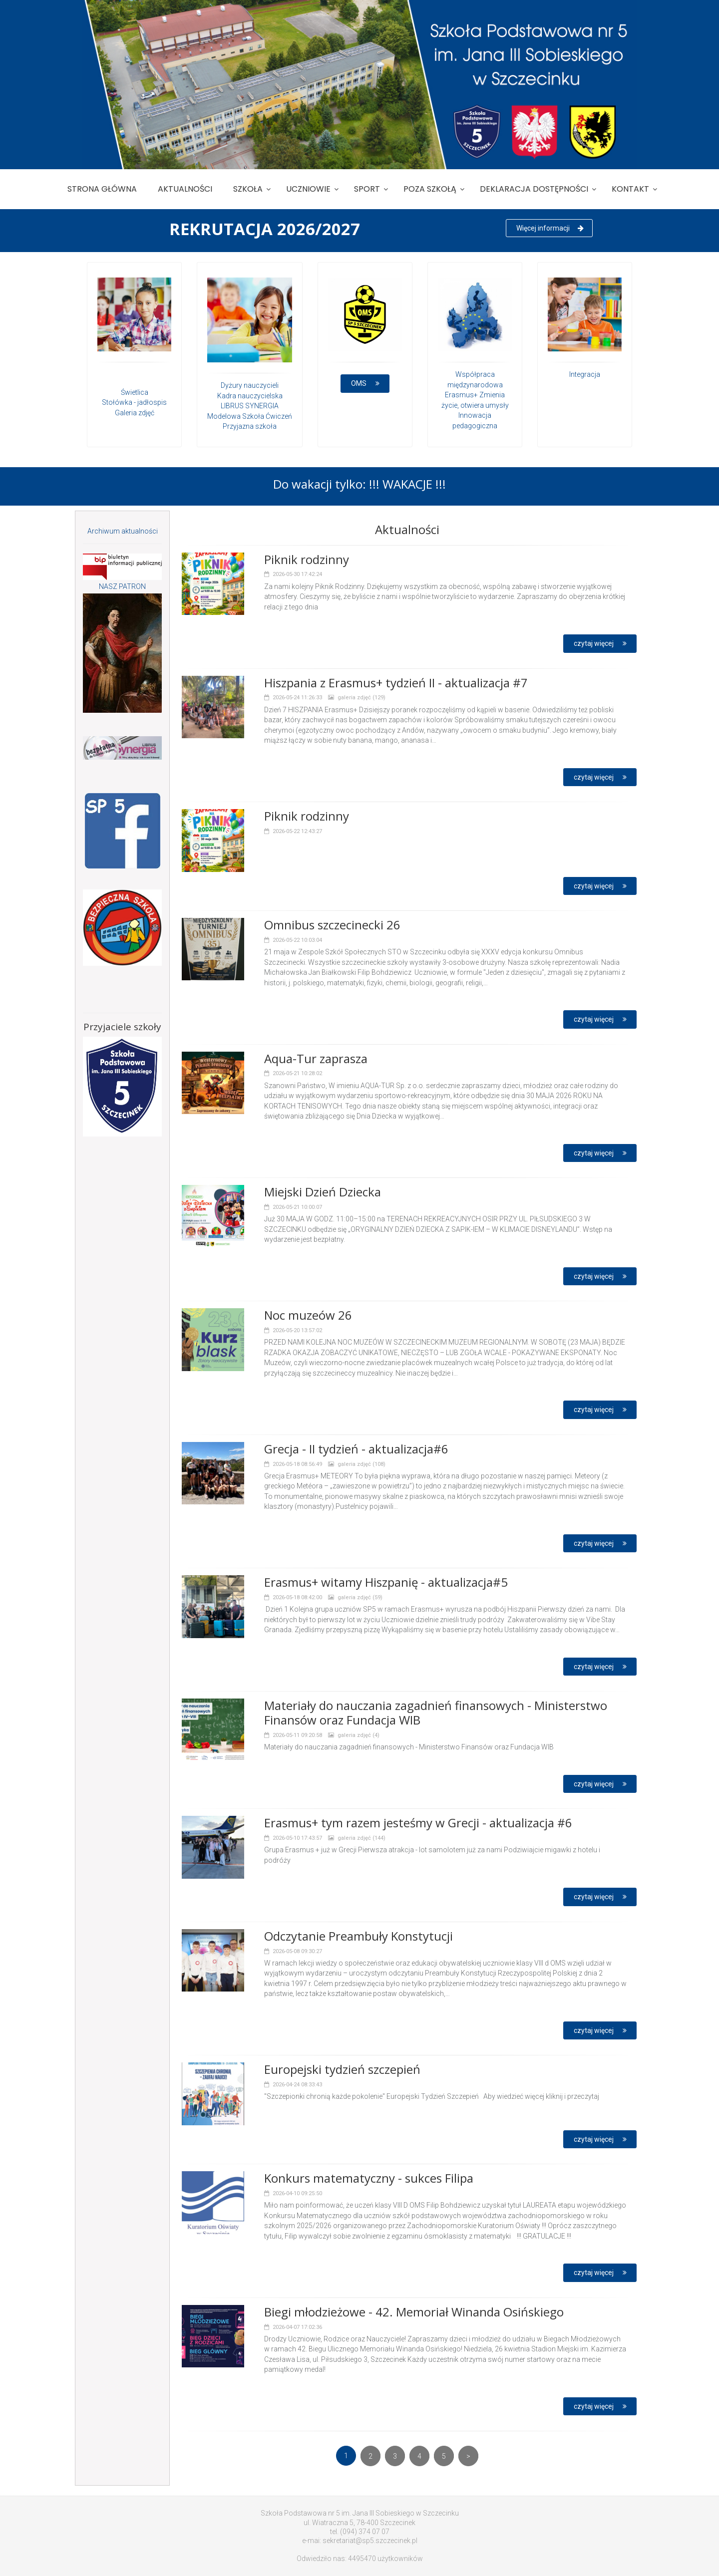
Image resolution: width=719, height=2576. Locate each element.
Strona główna (102, 189)
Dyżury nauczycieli (250, 385)
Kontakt (630, 189)
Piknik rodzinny (306, 559)
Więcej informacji (550, 228)
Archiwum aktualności (122, 531)
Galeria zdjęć (134, 413)
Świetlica (134, 392)
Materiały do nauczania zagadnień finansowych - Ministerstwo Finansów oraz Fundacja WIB (435, 1712)
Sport (367, 189)
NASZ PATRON (122, 586)
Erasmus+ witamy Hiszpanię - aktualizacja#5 (386, 1582)
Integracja (584, 374)
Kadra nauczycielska (250, 396)
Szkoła (248, 189)
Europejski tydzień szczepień (342, 2069)
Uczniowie (308, 189)
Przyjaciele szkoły (122, 1027)
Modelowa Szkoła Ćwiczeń (249, 416)
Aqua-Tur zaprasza (315, 1058)
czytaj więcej (601, 643)
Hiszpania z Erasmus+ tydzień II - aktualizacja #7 (396, 682)
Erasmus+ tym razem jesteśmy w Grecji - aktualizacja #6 (418, 1822)
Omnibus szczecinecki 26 (332, 924)
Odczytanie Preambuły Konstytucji (358, 1936)
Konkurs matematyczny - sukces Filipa (368, 2178)
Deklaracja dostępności (534, 189)
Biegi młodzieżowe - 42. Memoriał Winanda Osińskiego (414, 2311)
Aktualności (185, 189)
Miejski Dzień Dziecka (322, 1191)
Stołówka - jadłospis (134, 402)
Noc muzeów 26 (308, 1315)
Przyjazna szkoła (250, 426)
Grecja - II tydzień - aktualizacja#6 (356, 1448)
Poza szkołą (429, 189)
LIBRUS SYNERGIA (250, 406)
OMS (365, 383)
